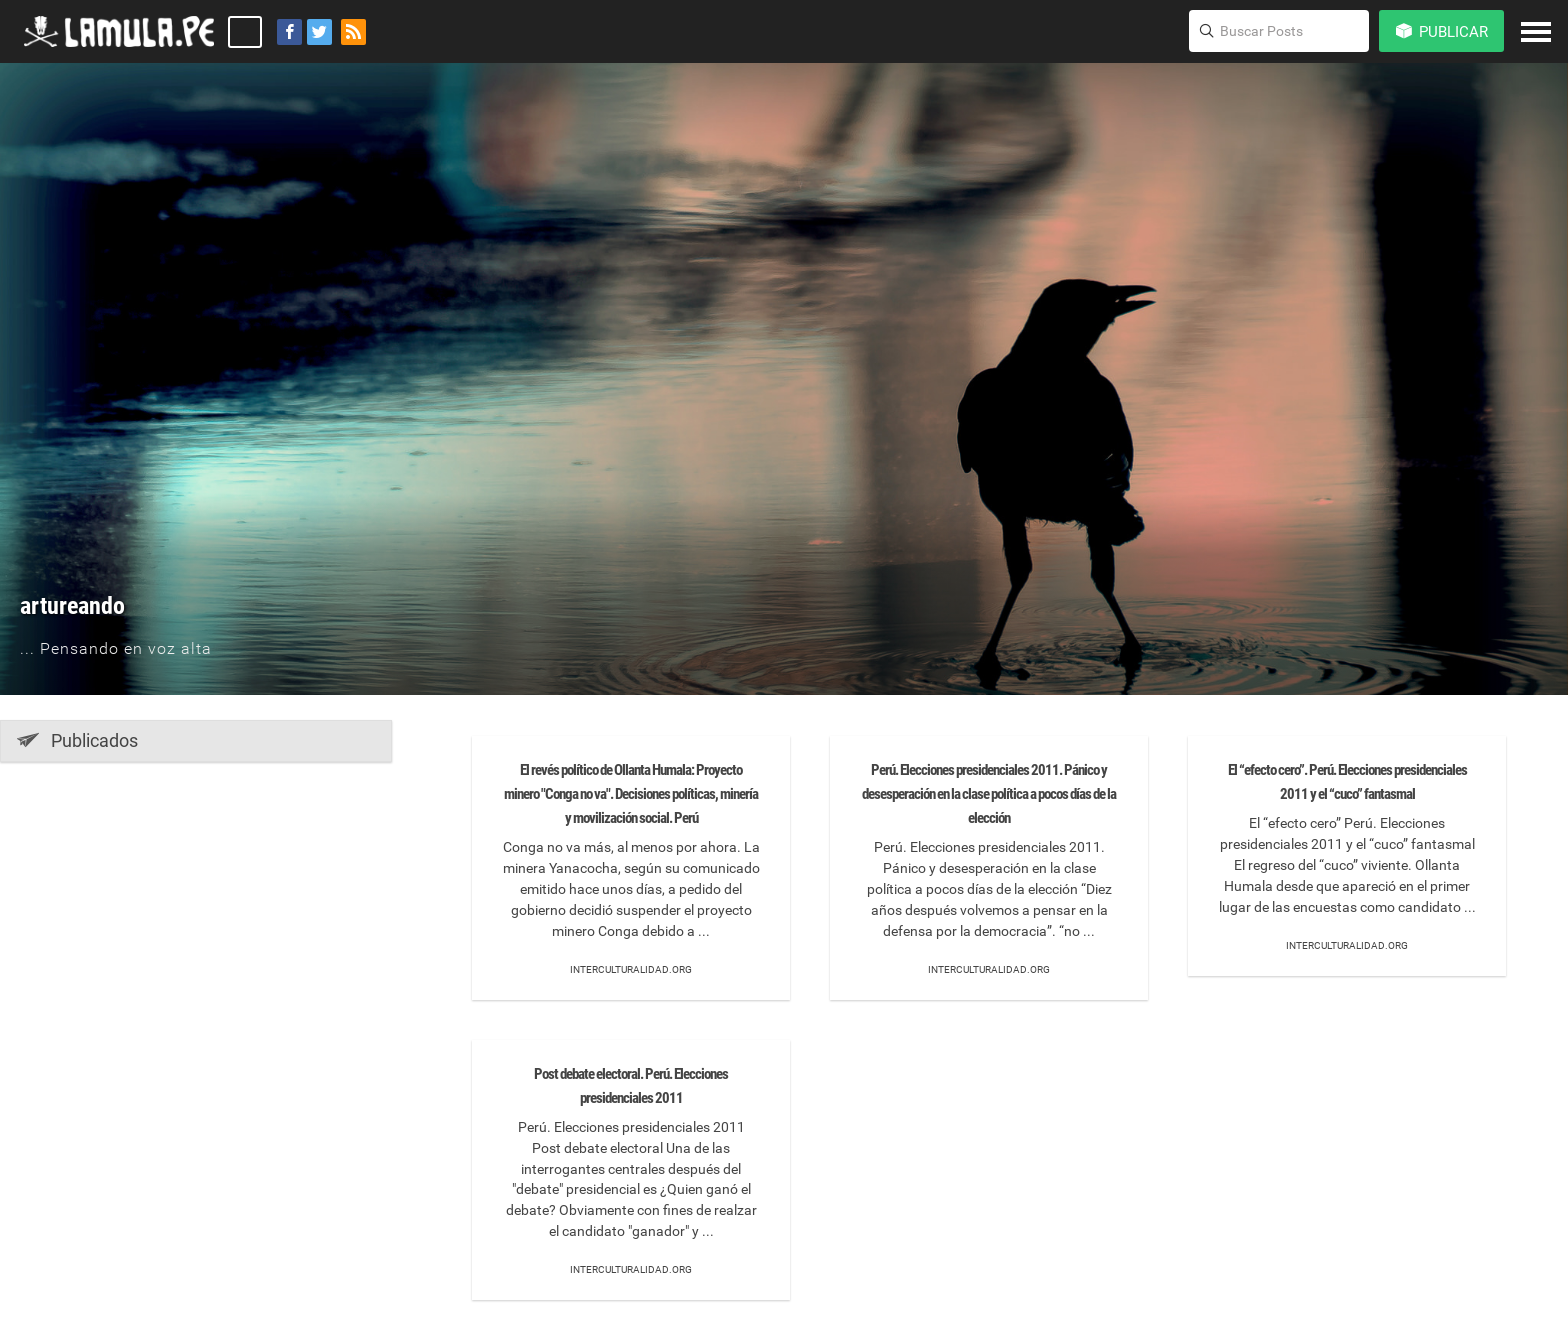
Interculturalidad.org (631, 969)
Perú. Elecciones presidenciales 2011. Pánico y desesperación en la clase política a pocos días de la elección (989, 794)
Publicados (77, 740)
